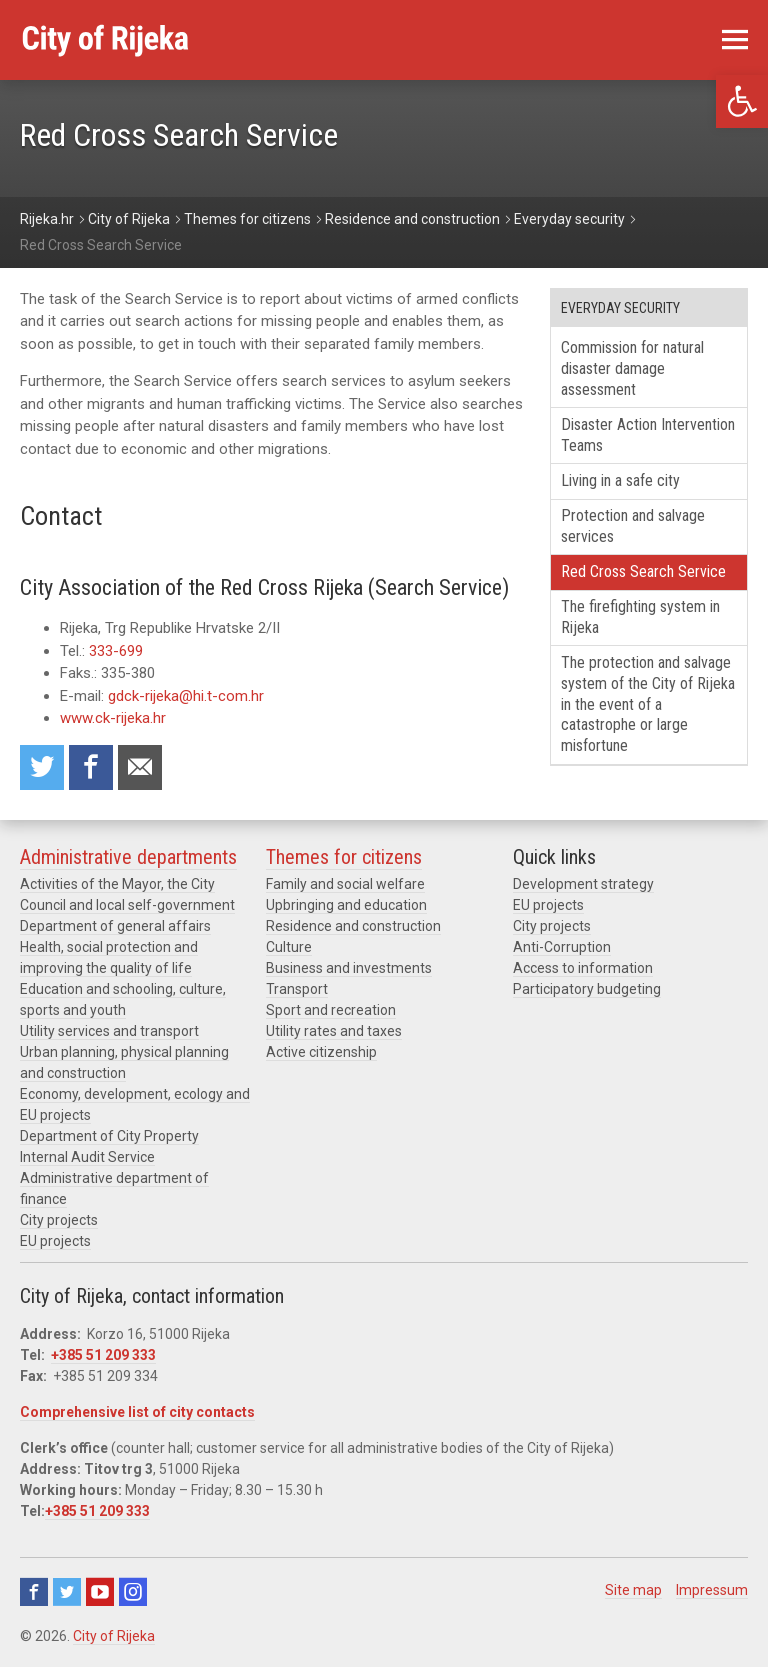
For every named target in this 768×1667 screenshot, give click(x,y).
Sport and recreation (331, 1010)
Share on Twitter (42, 767)
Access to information (583, 968)
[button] (742, 101)
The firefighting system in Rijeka (640, 617)
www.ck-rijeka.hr (115, 718)
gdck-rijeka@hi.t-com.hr (186, 696)
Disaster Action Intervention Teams (648, 435)
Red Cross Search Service (643, 571)
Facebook (34, 1592)
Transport (297, 989)
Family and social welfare (345, 884)
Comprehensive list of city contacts (137, 1412)
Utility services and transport (109, 1031)
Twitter (67, 1592)
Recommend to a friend (140, 767)
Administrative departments (128, 857)
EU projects (55, 1241)
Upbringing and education (346, 905)
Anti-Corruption (562, 947)
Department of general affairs (115, 926)
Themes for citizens (344, 857)
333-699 (116, 651)
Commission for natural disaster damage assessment (632, 368)
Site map (633, 1590)
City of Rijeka (114, 1636)
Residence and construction (353, 926)
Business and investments (349, 968)
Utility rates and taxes (334, 1031)
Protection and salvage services (633, 526)
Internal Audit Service (87, 1157)
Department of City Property (109, 1136)
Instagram (133, 1592)
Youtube (100, 1592)
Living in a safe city (620, 480)
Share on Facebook (91, 767)
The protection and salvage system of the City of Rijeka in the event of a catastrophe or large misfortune (648, 704)
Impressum (712, 1590)
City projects (59, 1220)
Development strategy (583, 884)
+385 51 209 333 (103, 1355)
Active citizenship (321, 1052)
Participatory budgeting (587, 989)
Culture (289, 947)
